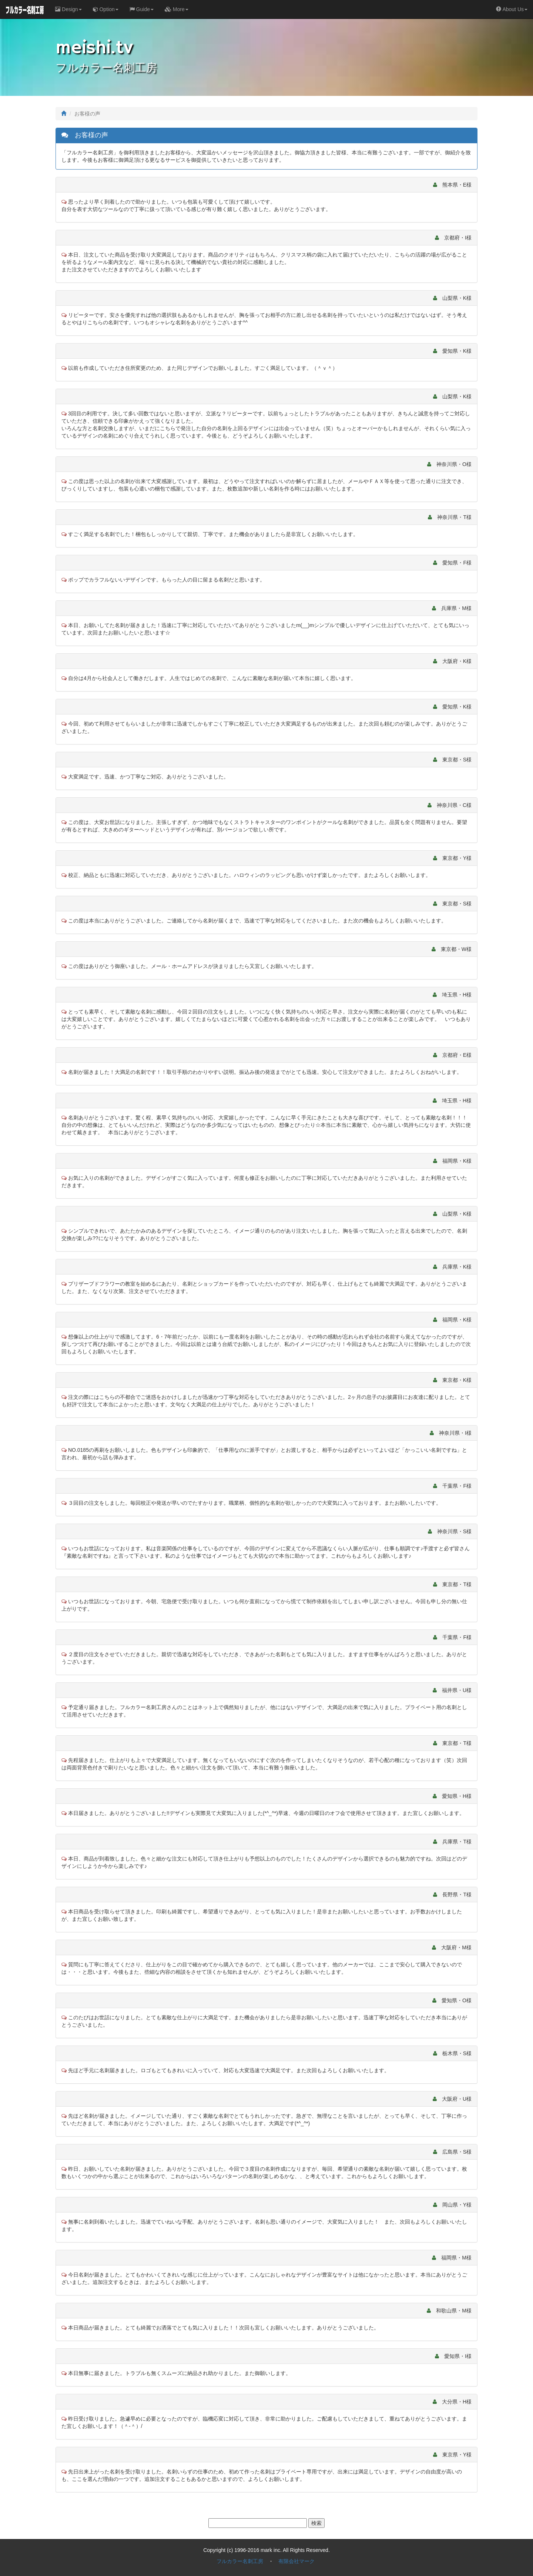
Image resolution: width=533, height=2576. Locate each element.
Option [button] (105, 9)
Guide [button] (142, 9)
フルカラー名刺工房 (240, 2561)
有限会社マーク (296, 2561)
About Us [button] (511, 9)
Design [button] (68, 9)
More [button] (176, 9)
